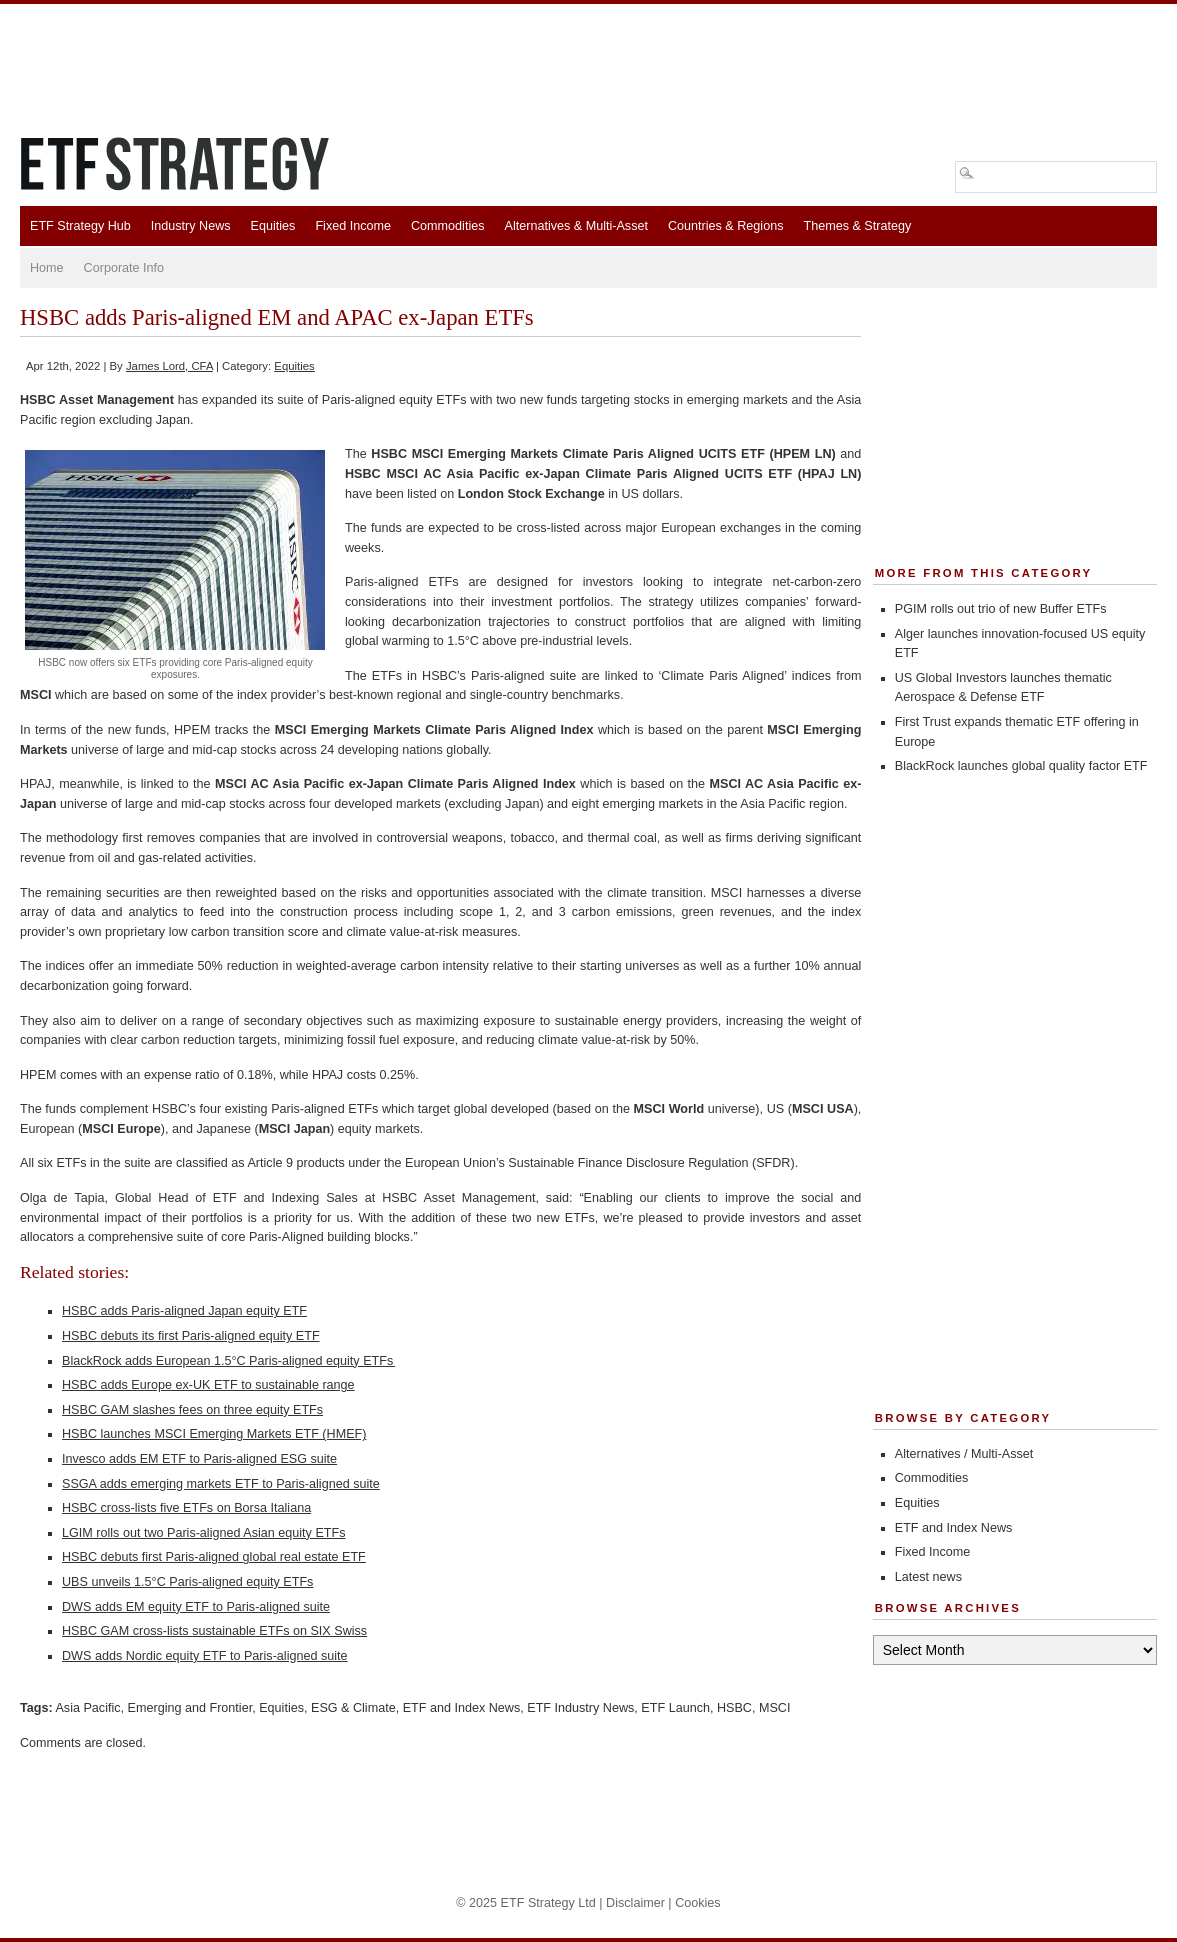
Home (47, 268)
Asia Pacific (87, 1708)
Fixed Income (353, 226)
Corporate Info (124, 268)
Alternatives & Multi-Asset (575, 226)
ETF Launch (675, 1708)
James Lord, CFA (169, 366)
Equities (273, 226)
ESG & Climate (353, 1708)
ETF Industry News (580, 1708)
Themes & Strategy (857, 226)
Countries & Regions (726, 226)
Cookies (698, 1903)
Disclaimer (635, 1903)
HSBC (734, 1708)
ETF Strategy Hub (80, 226)
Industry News (191, 226)
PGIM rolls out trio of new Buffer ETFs (1001, 609)
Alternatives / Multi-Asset (964, 1454)
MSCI (774, 1708)
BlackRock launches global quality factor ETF (1021, 766)
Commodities (447, 226)
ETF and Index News (462, 1708)
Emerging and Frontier (190, 1708)
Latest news (928, 1577)
